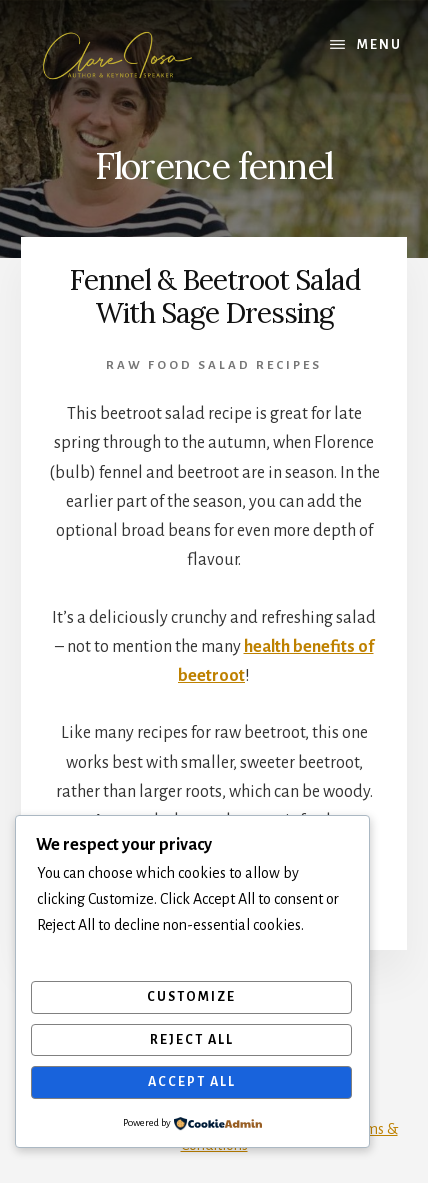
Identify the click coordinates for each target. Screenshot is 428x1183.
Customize (191, 997)
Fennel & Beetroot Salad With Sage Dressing (214, 297)
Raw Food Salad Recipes (214, 365)
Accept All (192, 1082)
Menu (379, 45)
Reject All (192, 1040)
